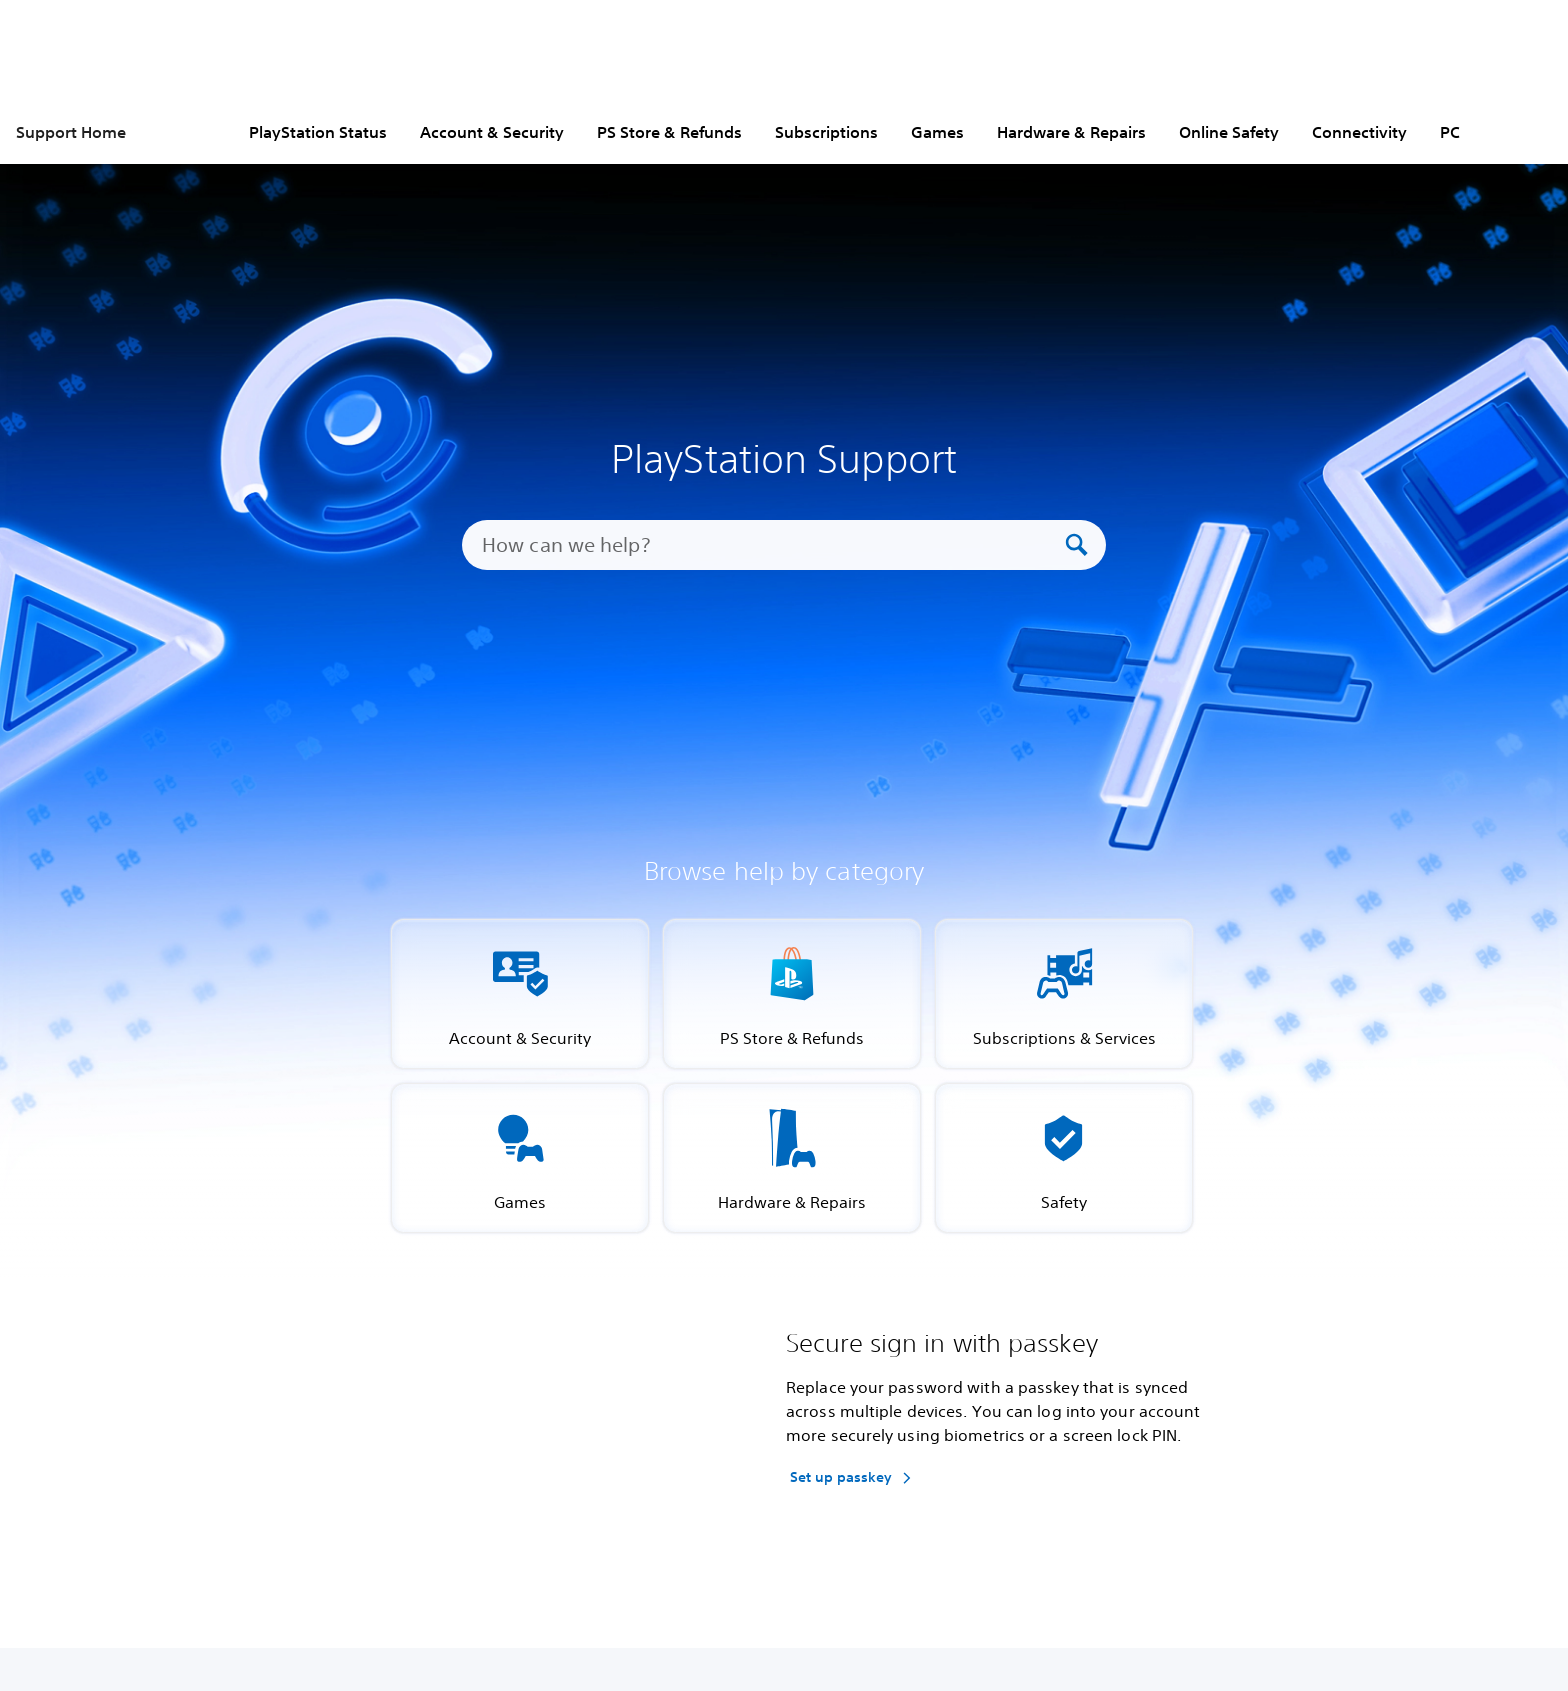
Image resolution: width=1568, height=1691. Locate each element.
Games (937, 132)
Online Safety (1229, 132)
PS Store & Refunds (669, 132)
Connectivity (1359, 132)
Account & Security (492, 132)
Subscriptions (826, 132)
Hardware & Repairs (1071, 132)
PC (1450, 132)
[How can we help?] (771, 545)
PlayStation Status (318, 132)
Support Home (71, 132)
